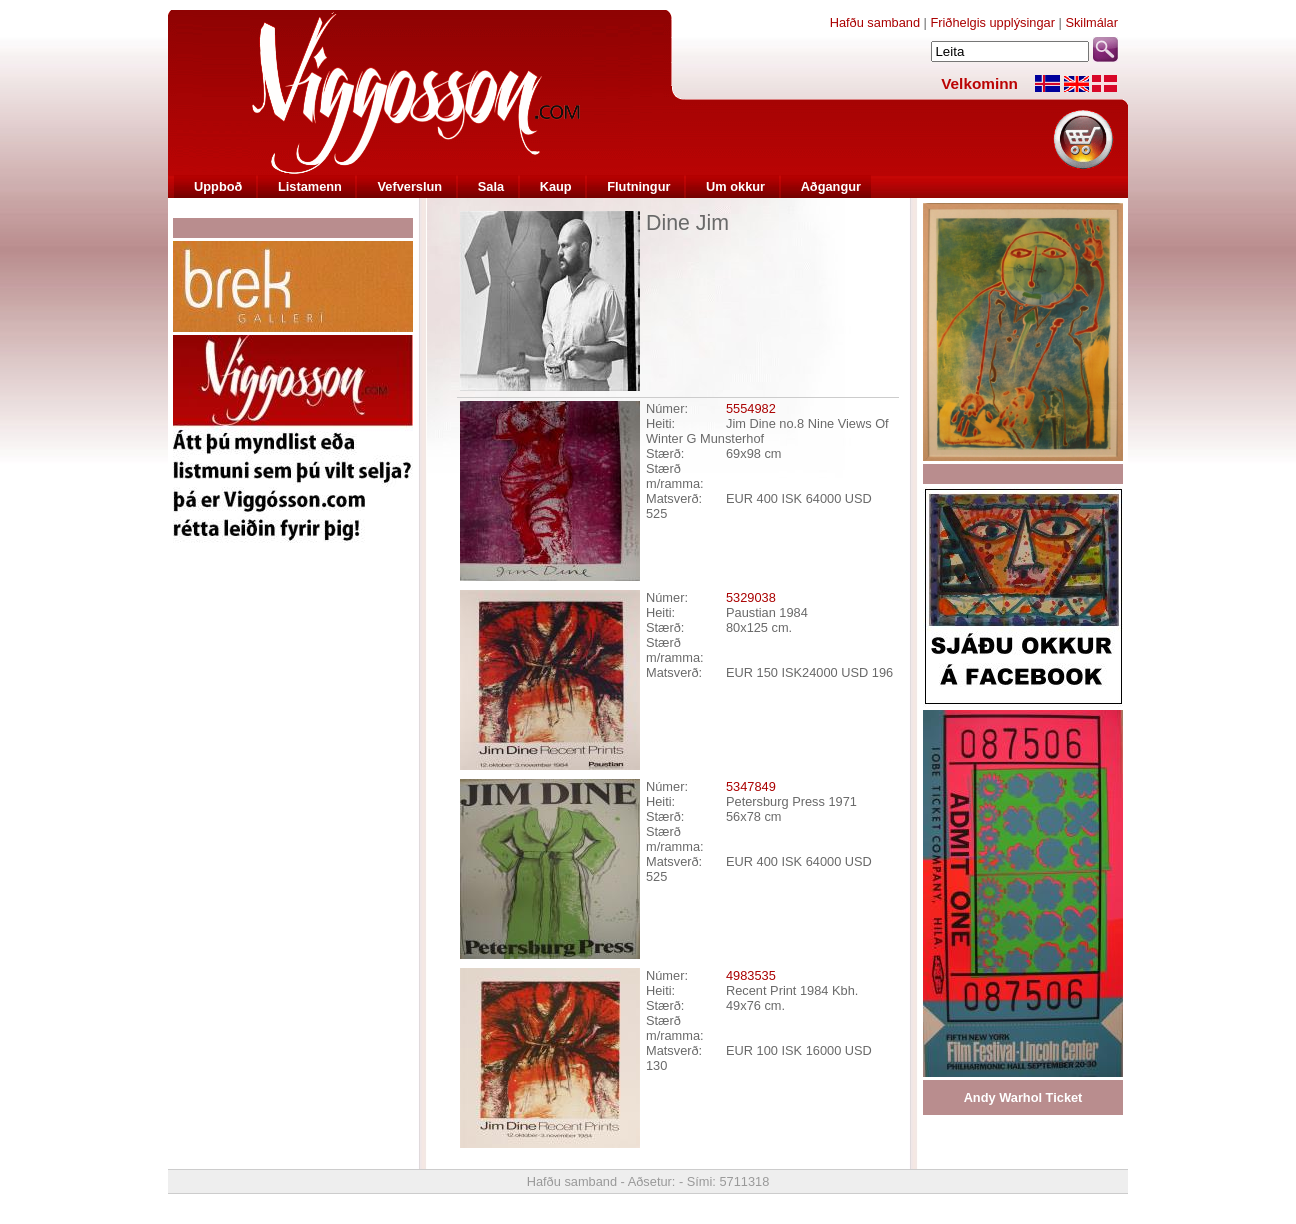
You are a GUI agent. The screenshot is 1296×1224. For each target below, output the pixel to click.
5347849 (751, 786)
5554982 (751, 408)
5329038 (751, 597)
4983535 (751, 975)
